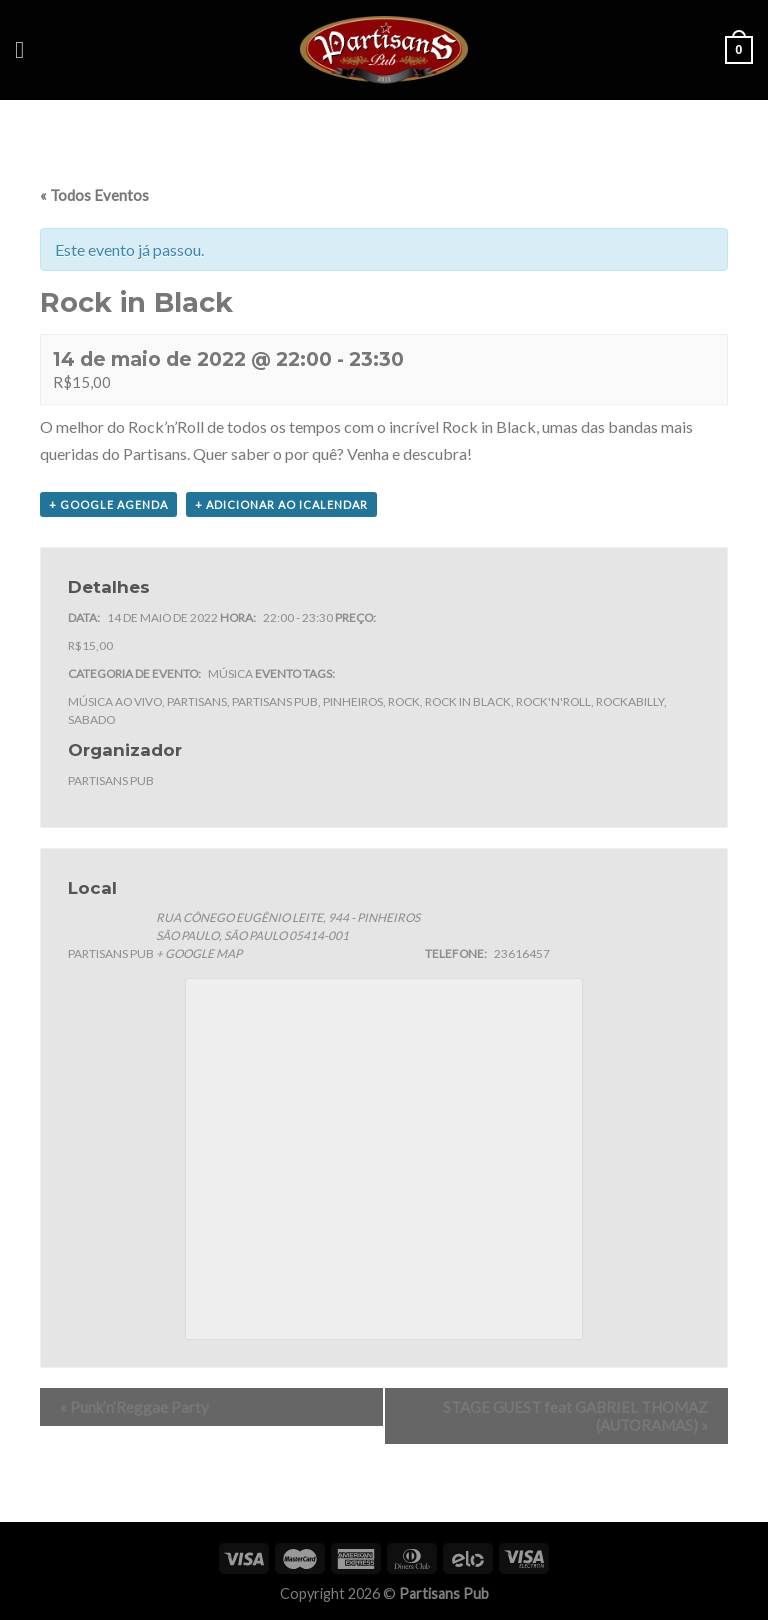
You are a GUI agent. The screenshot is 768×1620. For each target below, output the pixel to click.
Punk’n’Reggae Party (134, 1407)
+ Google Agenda (108, 504)
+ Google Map (199, 953)
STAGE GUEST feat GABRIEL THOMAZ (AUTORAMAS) (575, 1416)
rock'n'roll (553, 701)
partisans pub (275, 701)
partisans (197, 701)
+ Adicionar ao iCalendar (281, 504)
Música (230, 673)
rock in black (468, 701)
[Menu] (27, 49)
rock (404, 701)
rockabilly (630, 701)
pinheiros (353, 701)
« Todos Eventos (94, 195)
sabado (91, 719)
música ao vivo (115, 701)
